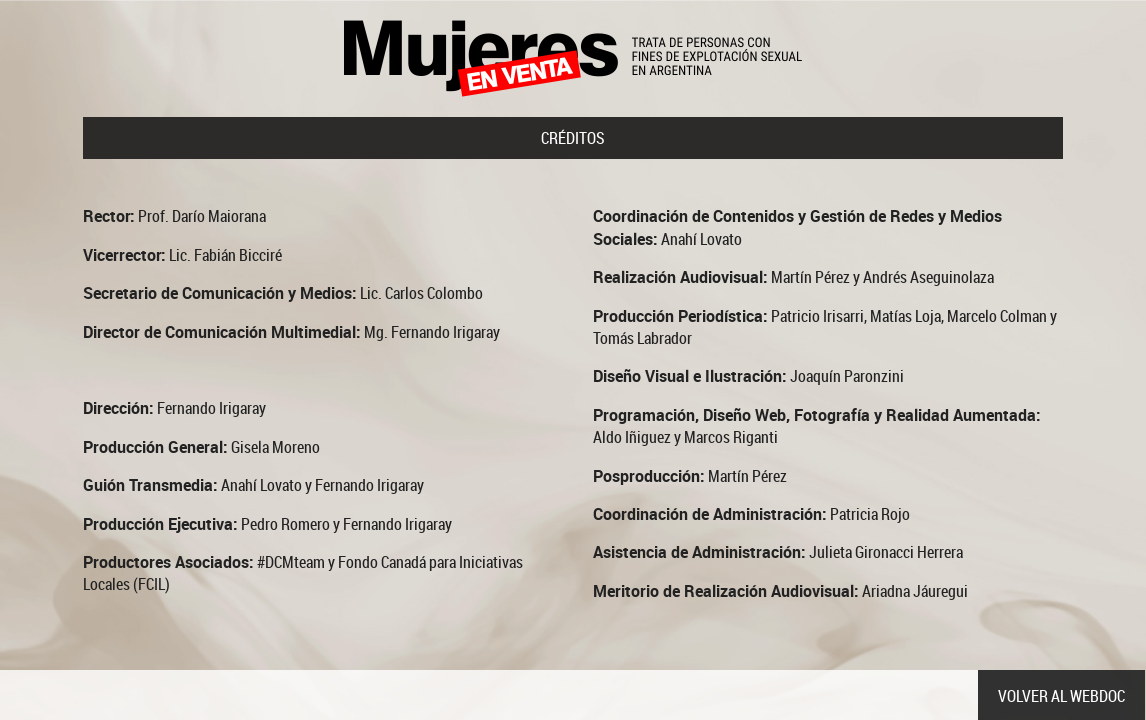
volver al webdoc (1061, 696)
